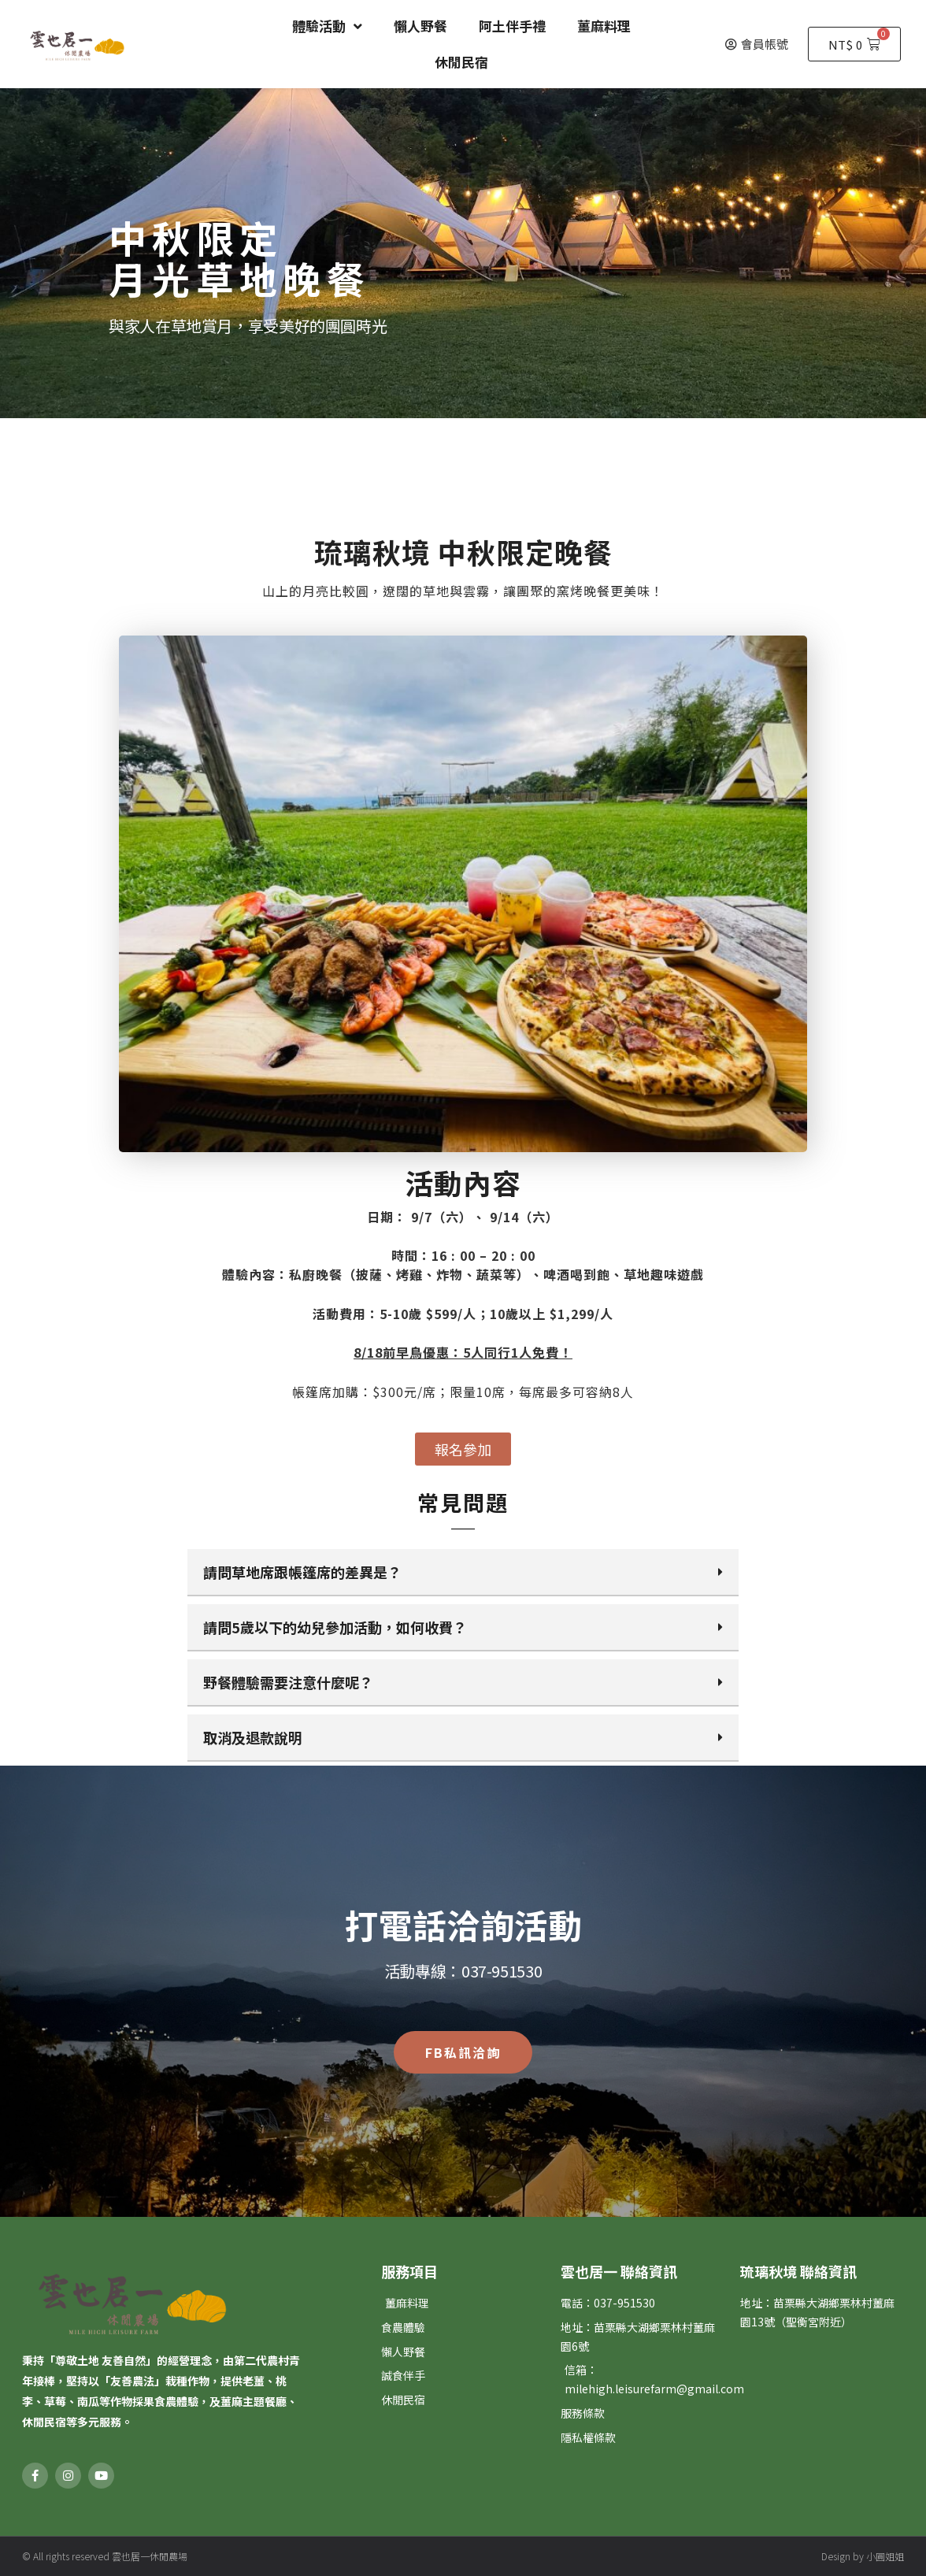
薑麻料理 (604, 25)
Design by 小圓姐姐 (862, 2556)
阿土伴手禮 (512, 25)
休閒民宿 (461, 62)
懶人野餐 (420, 25)
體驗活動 (327, 26)
